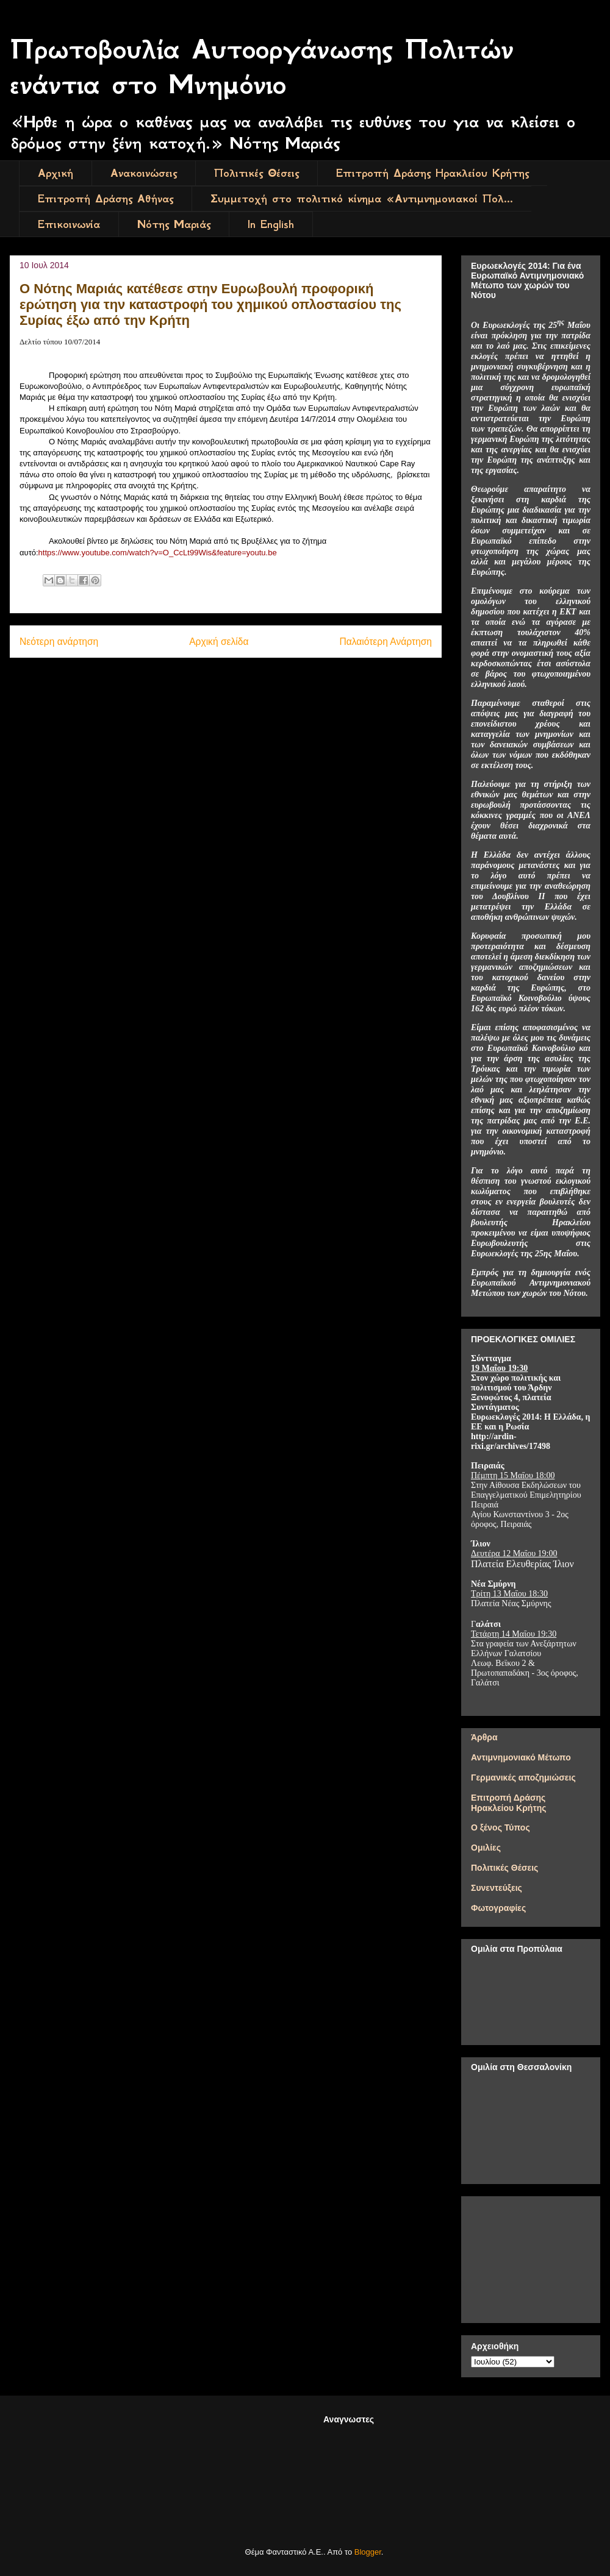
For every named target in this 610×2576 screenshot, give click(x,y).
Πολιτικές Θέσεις (256, 173)
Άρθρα (484, 1737)
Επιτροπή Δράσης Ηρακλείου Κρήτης (432, 173)
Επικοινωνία (69, 224)
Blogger (367, 2551)
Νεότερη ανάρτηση (59, 641)
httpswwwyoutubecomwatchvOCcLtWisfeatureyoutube (157, 552)
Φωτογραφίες (498, 1908)
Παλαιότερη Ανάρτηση (385, 641)
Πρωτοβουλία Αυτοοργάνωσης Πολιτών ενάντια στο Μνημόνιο (262, 67)
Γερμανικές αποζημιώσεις (523, 1777)
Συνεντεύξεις (496, 1888)
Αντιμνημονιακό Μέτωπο (521, 1757)
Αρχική (55, 173)
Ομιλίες (486, 1847)
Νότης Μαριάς (173, 224)
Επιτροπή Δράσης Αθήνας (105, 198)
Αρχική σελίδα (218, 641)
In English (271, 224)
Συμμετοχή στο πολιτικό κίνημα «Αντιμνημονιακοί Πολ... (361, 198)
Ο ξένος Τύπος (500, 1827)
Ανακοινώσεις (143, 173)
